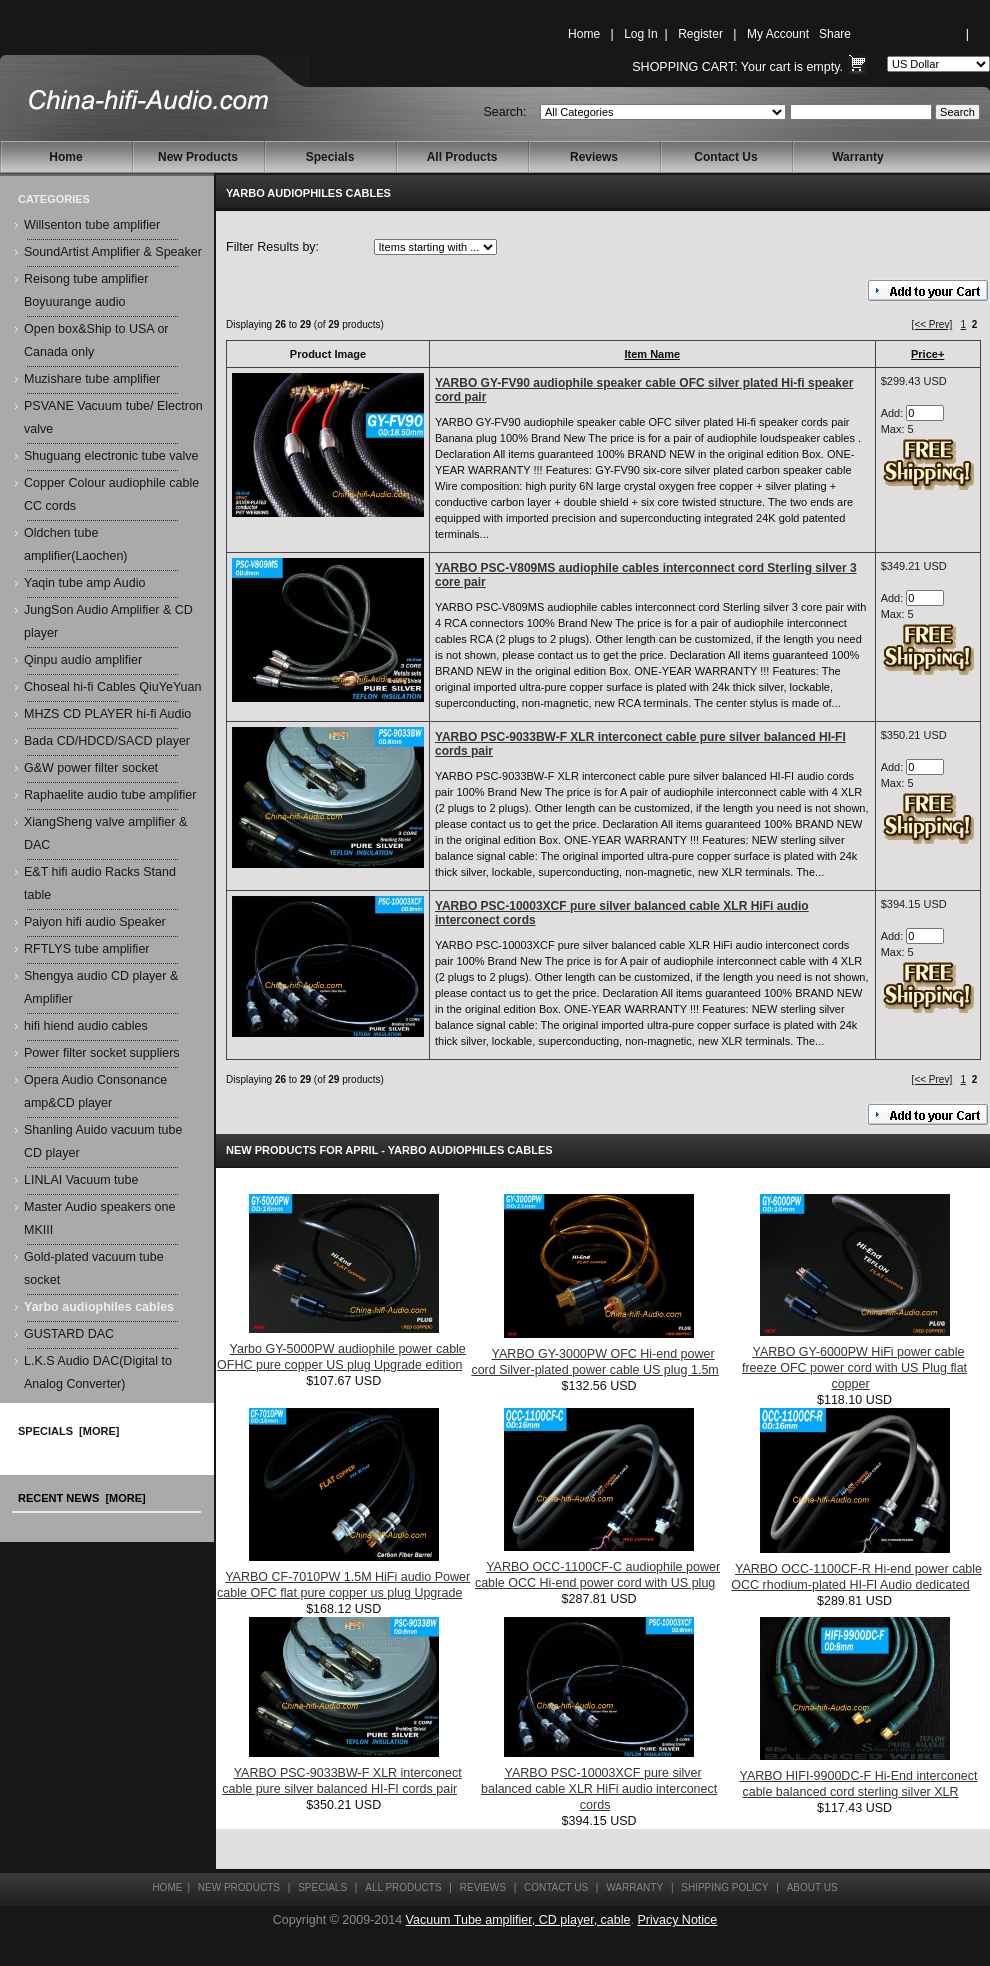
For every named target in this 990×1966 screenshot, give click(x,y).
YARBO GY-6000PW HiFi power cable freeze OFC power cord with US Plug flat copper (854, 1368)
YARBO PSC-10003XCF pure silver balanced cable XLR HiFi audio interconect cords (599, 1789)
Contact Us (725, 157)
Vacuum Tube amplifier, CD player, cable (518, 1920)
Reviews (594, 157)
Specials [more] (68, 1431)
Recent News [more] (82, 1498)
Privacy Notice (677, 1920)
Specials (330, 157)
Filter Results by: (272, 247)
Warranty (858, 157)
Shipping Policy (724, 1887)
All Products (462, 157)
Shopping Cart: (684, 67)
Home (584, 34)
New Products (198, 157)
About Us (812, 1887)
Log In (640, 34)
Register (700, 34)
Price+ (927, 354)
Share (835, 34)
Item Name (653, 354)
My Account (778, 34)
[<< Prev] (932, 324)
